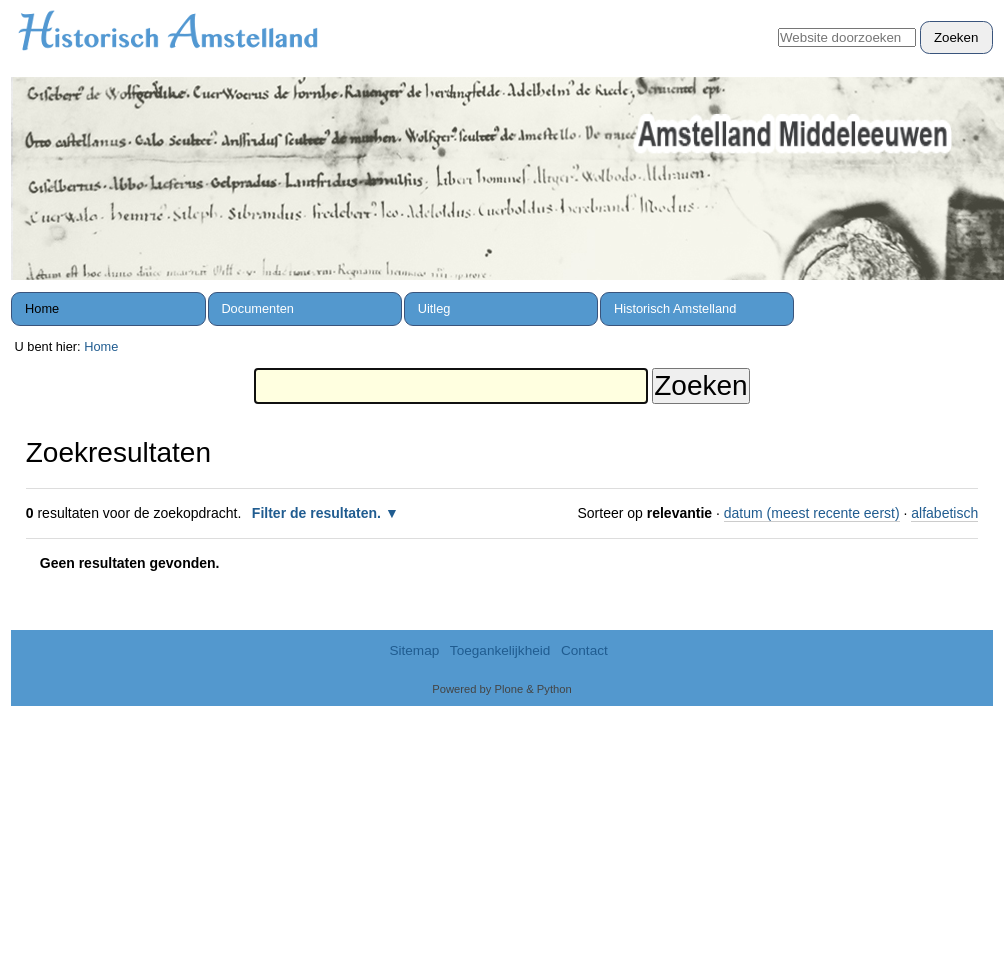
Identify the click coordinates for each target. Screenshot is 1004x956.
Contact (584, 650)
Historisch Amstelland (675, 308)
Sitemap (414, 650)
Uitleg (434, 308)
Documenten (257, 308)
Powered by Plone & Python (501, 689)
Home (42, 308)
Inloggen (955, 10)
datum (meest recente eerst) (812, 513)
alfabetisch (944, 513)
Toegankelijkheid (500, 650)
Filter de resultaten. (316, 513)
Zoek (777, 20)
